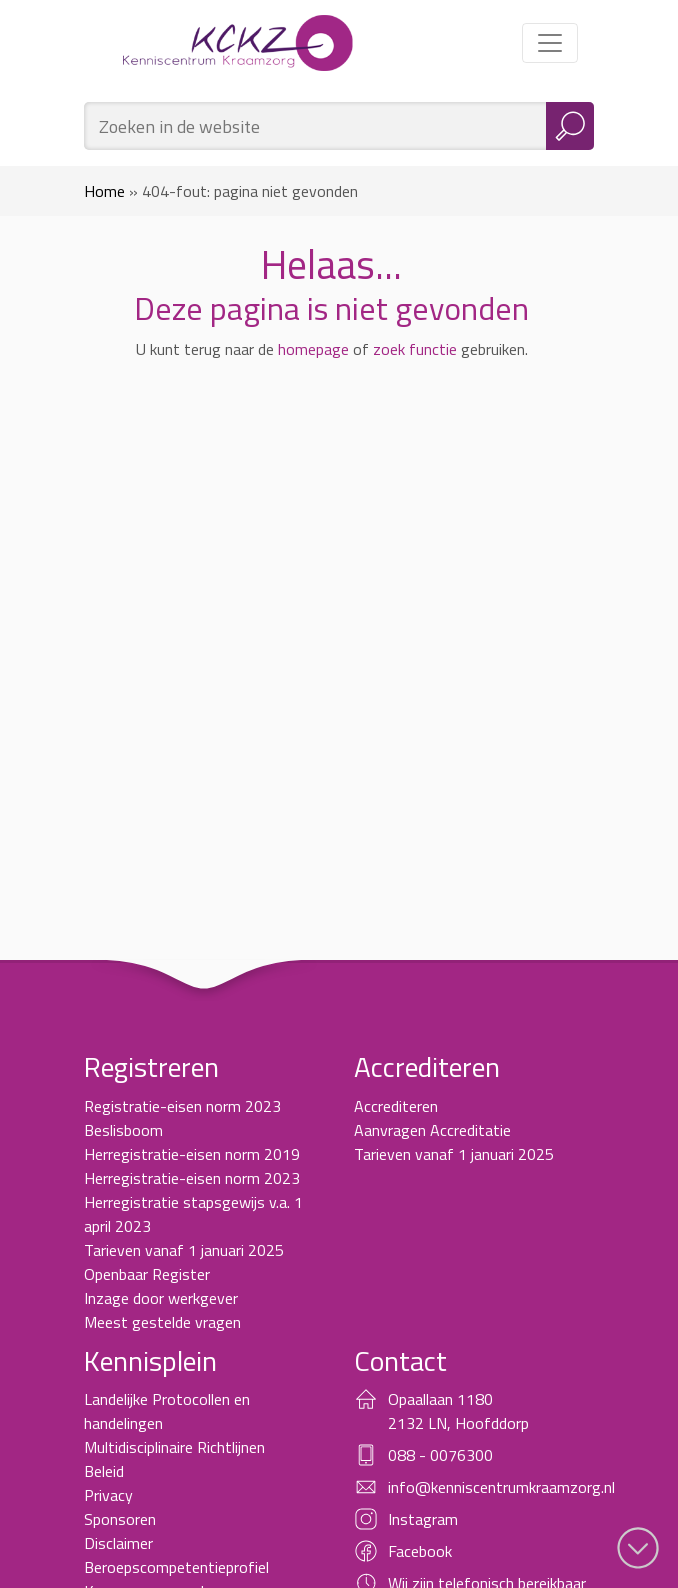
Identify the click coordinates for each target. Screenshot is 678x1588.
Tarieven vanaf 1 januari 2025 (184, 1250)
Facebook (420, 1551)
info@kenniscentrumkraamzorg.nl (501, 1487)
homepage (313, 349)
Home (104, 191)
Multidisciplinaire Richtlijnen (174, 1447)
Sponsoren (120, 1519)
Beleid (104, 1471)
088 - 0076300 (440, 1455)
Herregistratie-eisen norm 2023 (192, 1178)
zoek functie (415, 349)
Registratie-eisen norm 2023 (182, 1106)
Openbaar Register (147, 1274)
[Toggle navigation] (550, 43)
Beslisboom (123, 1130)
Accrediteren (396, 1106)
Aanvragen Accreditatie (432, 1130)
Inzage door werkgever (161, 1298)
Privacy (108, 1495)
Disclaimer (118, 1543)
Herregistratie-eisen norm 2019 (192, 1154)
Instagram (423, 1519)
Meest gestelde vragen (162, 1322)
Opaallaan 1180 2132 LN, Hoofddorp (458, 1411)
